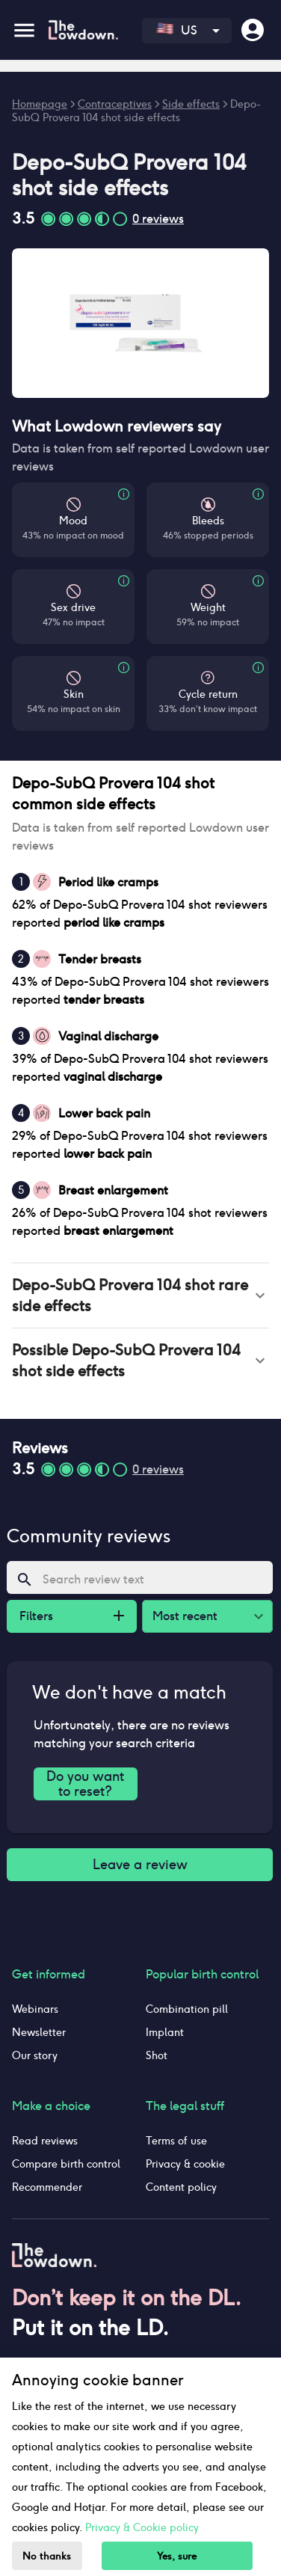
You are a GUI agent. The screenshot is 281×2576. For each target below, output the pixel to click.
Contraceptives (115, 104)
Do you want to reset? (85, 1783)
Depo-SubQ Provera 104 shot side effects (136, 110)
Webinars (35, 2009)
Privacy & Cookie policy (142, 2527)
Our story (35, 2055)
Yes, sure (177, 2556)
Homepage (39, 104)
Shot (156, 2055)
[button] (140, 1295)
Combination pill (187, 2009)
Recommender (47, 2187)
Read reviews (45, 2140)
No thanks (46, 2556)
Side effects (191, 104)
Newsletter (39, 2032)
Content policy (181, 2187)
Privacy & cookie (185, 2164)
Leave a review (140, 1864)
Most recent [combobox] (184, 1616)
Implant (165, 2032)
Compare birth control (66, 2164)
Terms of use (176, 2140)
